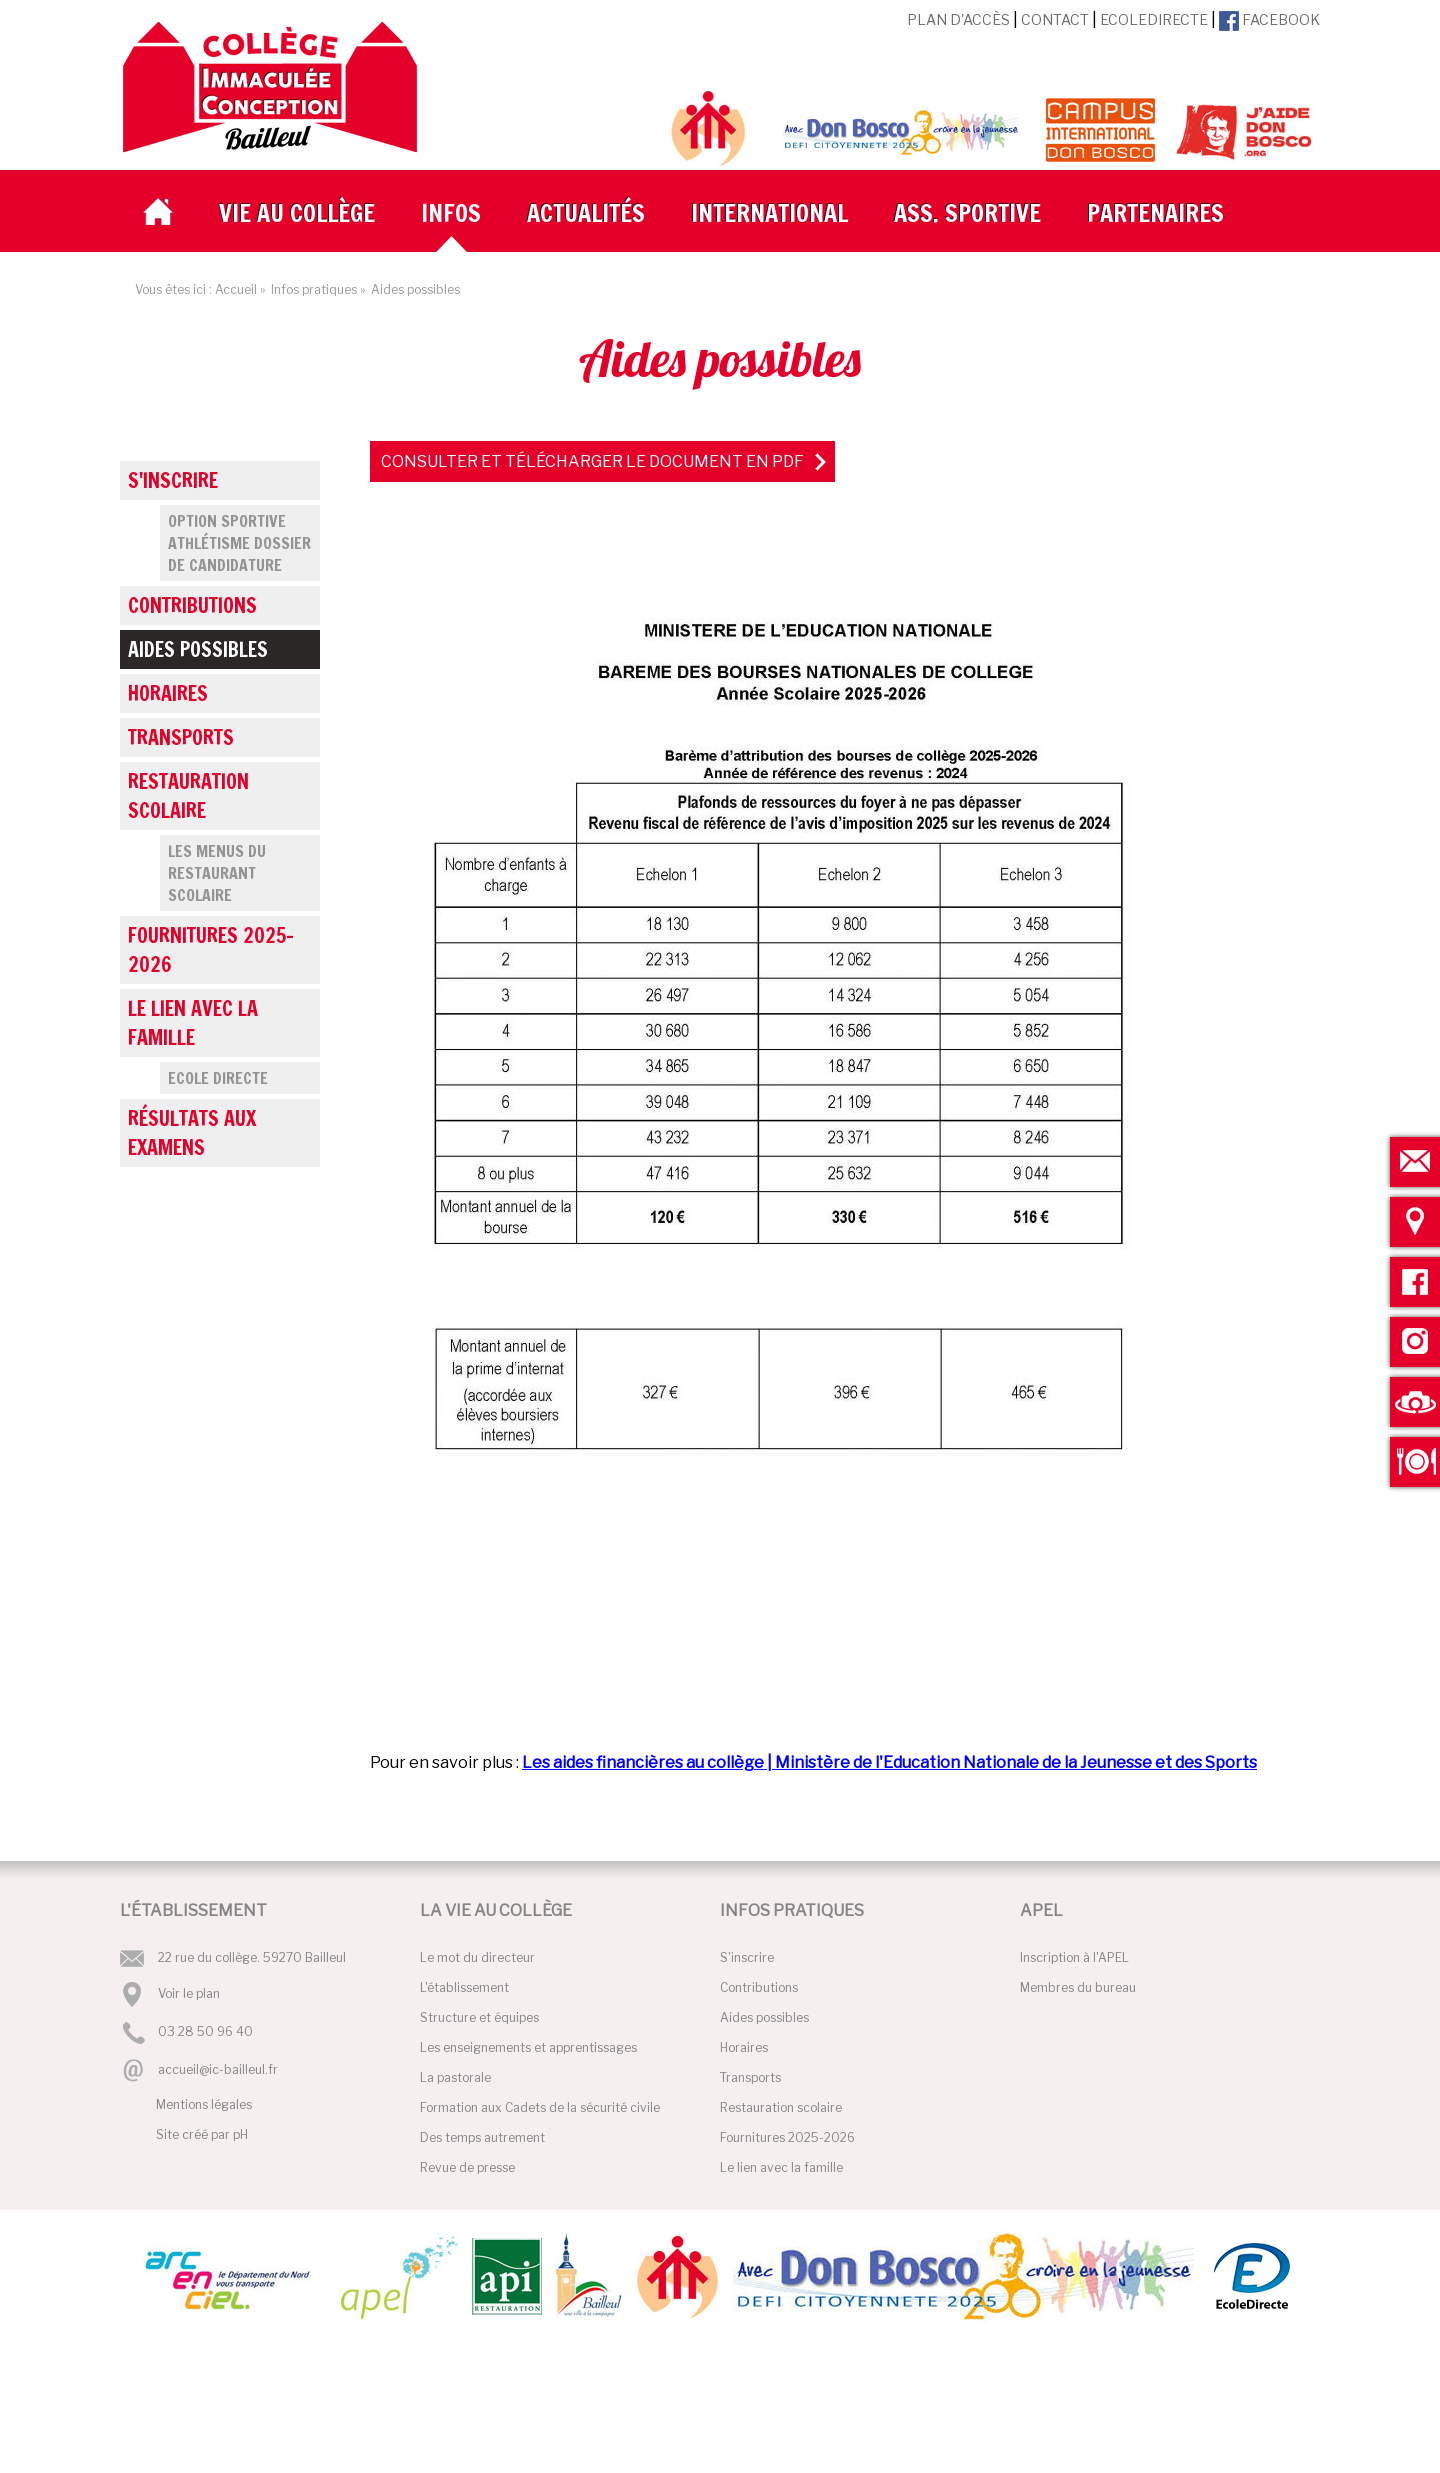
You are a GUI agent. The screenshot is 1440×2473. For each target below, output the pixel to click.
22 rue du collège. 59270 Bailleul (252, 1957)
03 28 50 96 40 (205, 2032)
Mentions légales (204, 2104)
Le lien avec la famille (193, 1023)
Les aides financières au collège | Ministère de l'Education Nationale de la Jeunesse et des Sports (889, 1762)
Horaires (168, 693)
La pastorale (455, 2077)
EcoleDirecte (1154, 19)
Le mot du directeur (477, 1957)
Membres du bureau (1078, 1987)
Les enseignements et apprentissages (528, 2047)
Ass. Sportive (967, 213)
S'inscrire (173, 480)
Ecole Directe (218, 1078)
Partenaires (1155, 213)
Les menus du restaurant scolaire (217, 873)
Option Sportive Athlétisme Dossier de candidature (239, 543)
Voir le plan (189, 1993)
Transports (181, 737)
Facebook (1269, 19)
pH (240, 2134)
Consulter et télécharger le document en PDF (592, 461)
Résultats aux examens (192, 1133)
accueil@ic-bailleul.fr (218, 2069)
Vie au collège (297, 213)
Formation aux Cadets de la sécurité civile (540, 2107)
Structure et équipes (479, 2017)
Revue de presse (467, 2167)
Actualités (586, 213)
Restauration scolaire (188, 796)
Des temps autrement (482, 2137)
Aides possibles (198, 649)
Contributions (192, 605)
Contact (1055, 19)
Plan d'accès (958, 19)
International (769, 213)
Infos (451, 213)
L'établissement (464, 1987)
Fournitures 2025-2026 (211, 950)
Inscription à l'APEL (1074, 1957)
